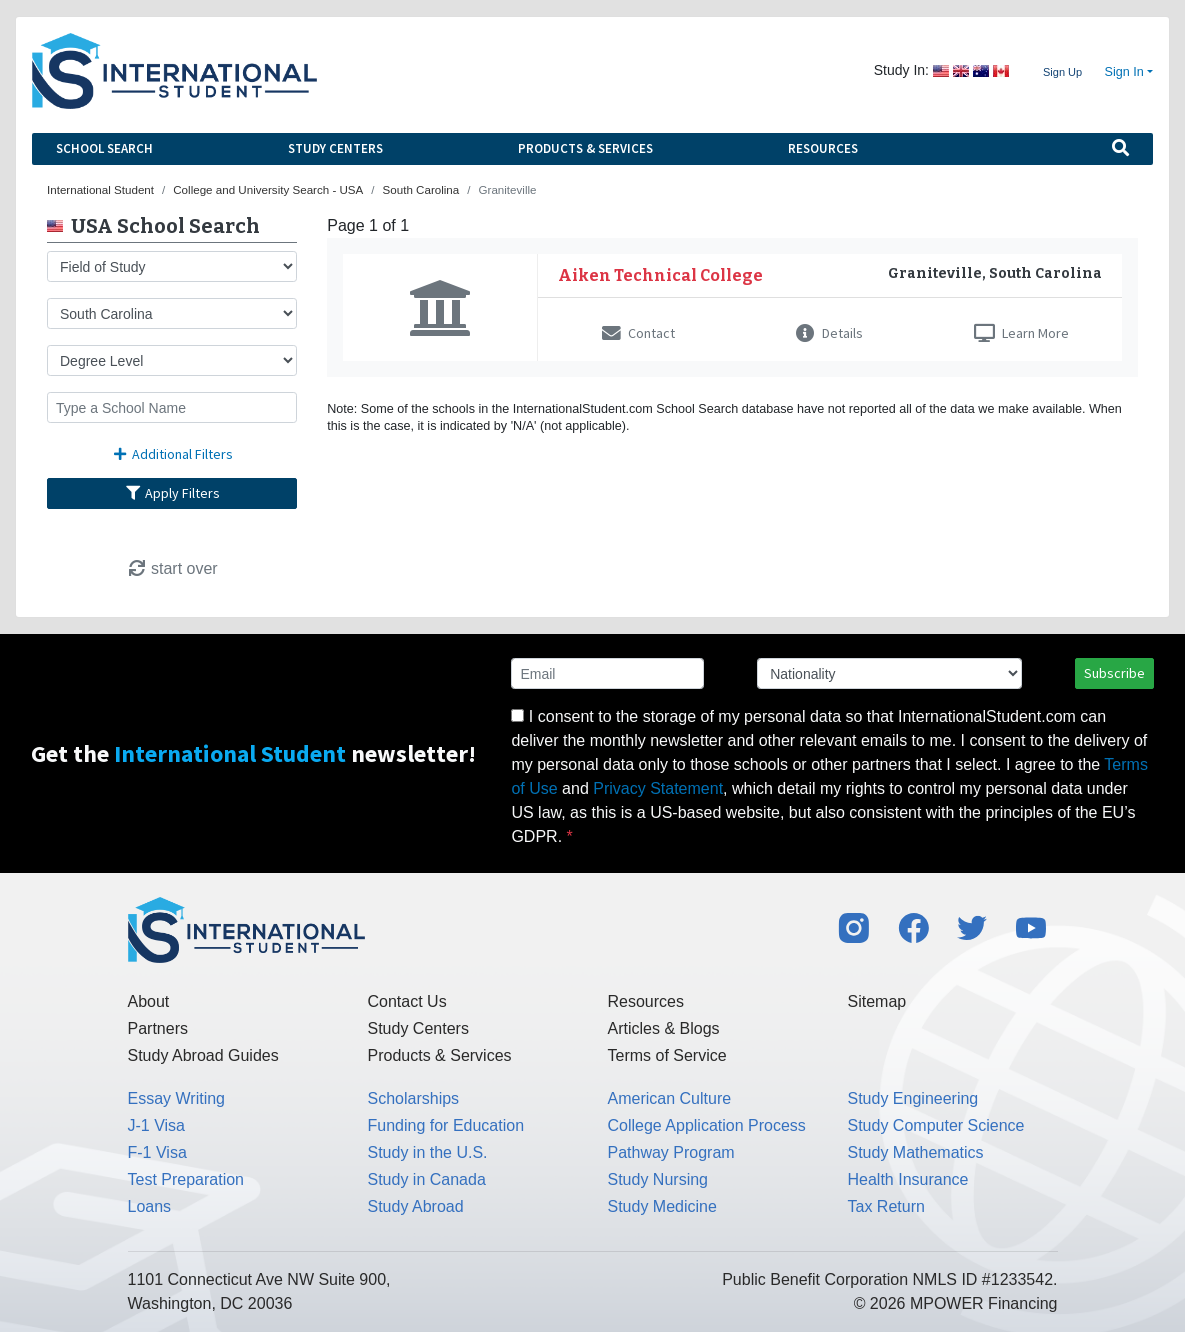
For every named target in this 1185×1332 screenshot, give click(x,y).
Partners (158, 1028)
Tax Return (886, 1206)
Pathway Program (671, 1152)
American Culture (670, 1098)
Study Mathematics (916, 1152)
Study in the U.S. (428, 1152)
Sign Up (1062, 72)
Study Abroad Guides (203, 1055)
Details (829, 333)
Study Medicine (662, 1206)
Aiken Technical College (660, 275)
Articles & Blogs (664, 1028)
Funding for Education (446, 1125)
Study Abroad (416, 1206)
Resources (823, 148)
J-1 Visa (157, 1125)
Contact (638, 333)
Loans (150, 1206)
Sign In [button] (1124, 72)
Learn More (1021, 333)
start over (172, 568)
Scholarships (414, 1098)
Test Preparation (186, 1179)
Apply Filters (172, 493)
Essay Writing (177, 1098)
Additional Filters (172, 454)
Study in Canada (427, 1179)
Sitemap (877, 1001)
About (149, 1001)
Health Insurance (908, 1179)
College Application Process (707, 1125)
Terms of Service (667, 1055)
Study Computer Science (936, 1125)
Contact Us (407, 1001)
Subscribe (1114, 673)
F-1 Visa (157, 1152)
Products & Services (585, 148)
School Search (104, 148)
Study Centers (335, 148)
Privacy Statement (658, 788)
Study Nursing (658, 1179)
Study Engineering (913, 1098)
